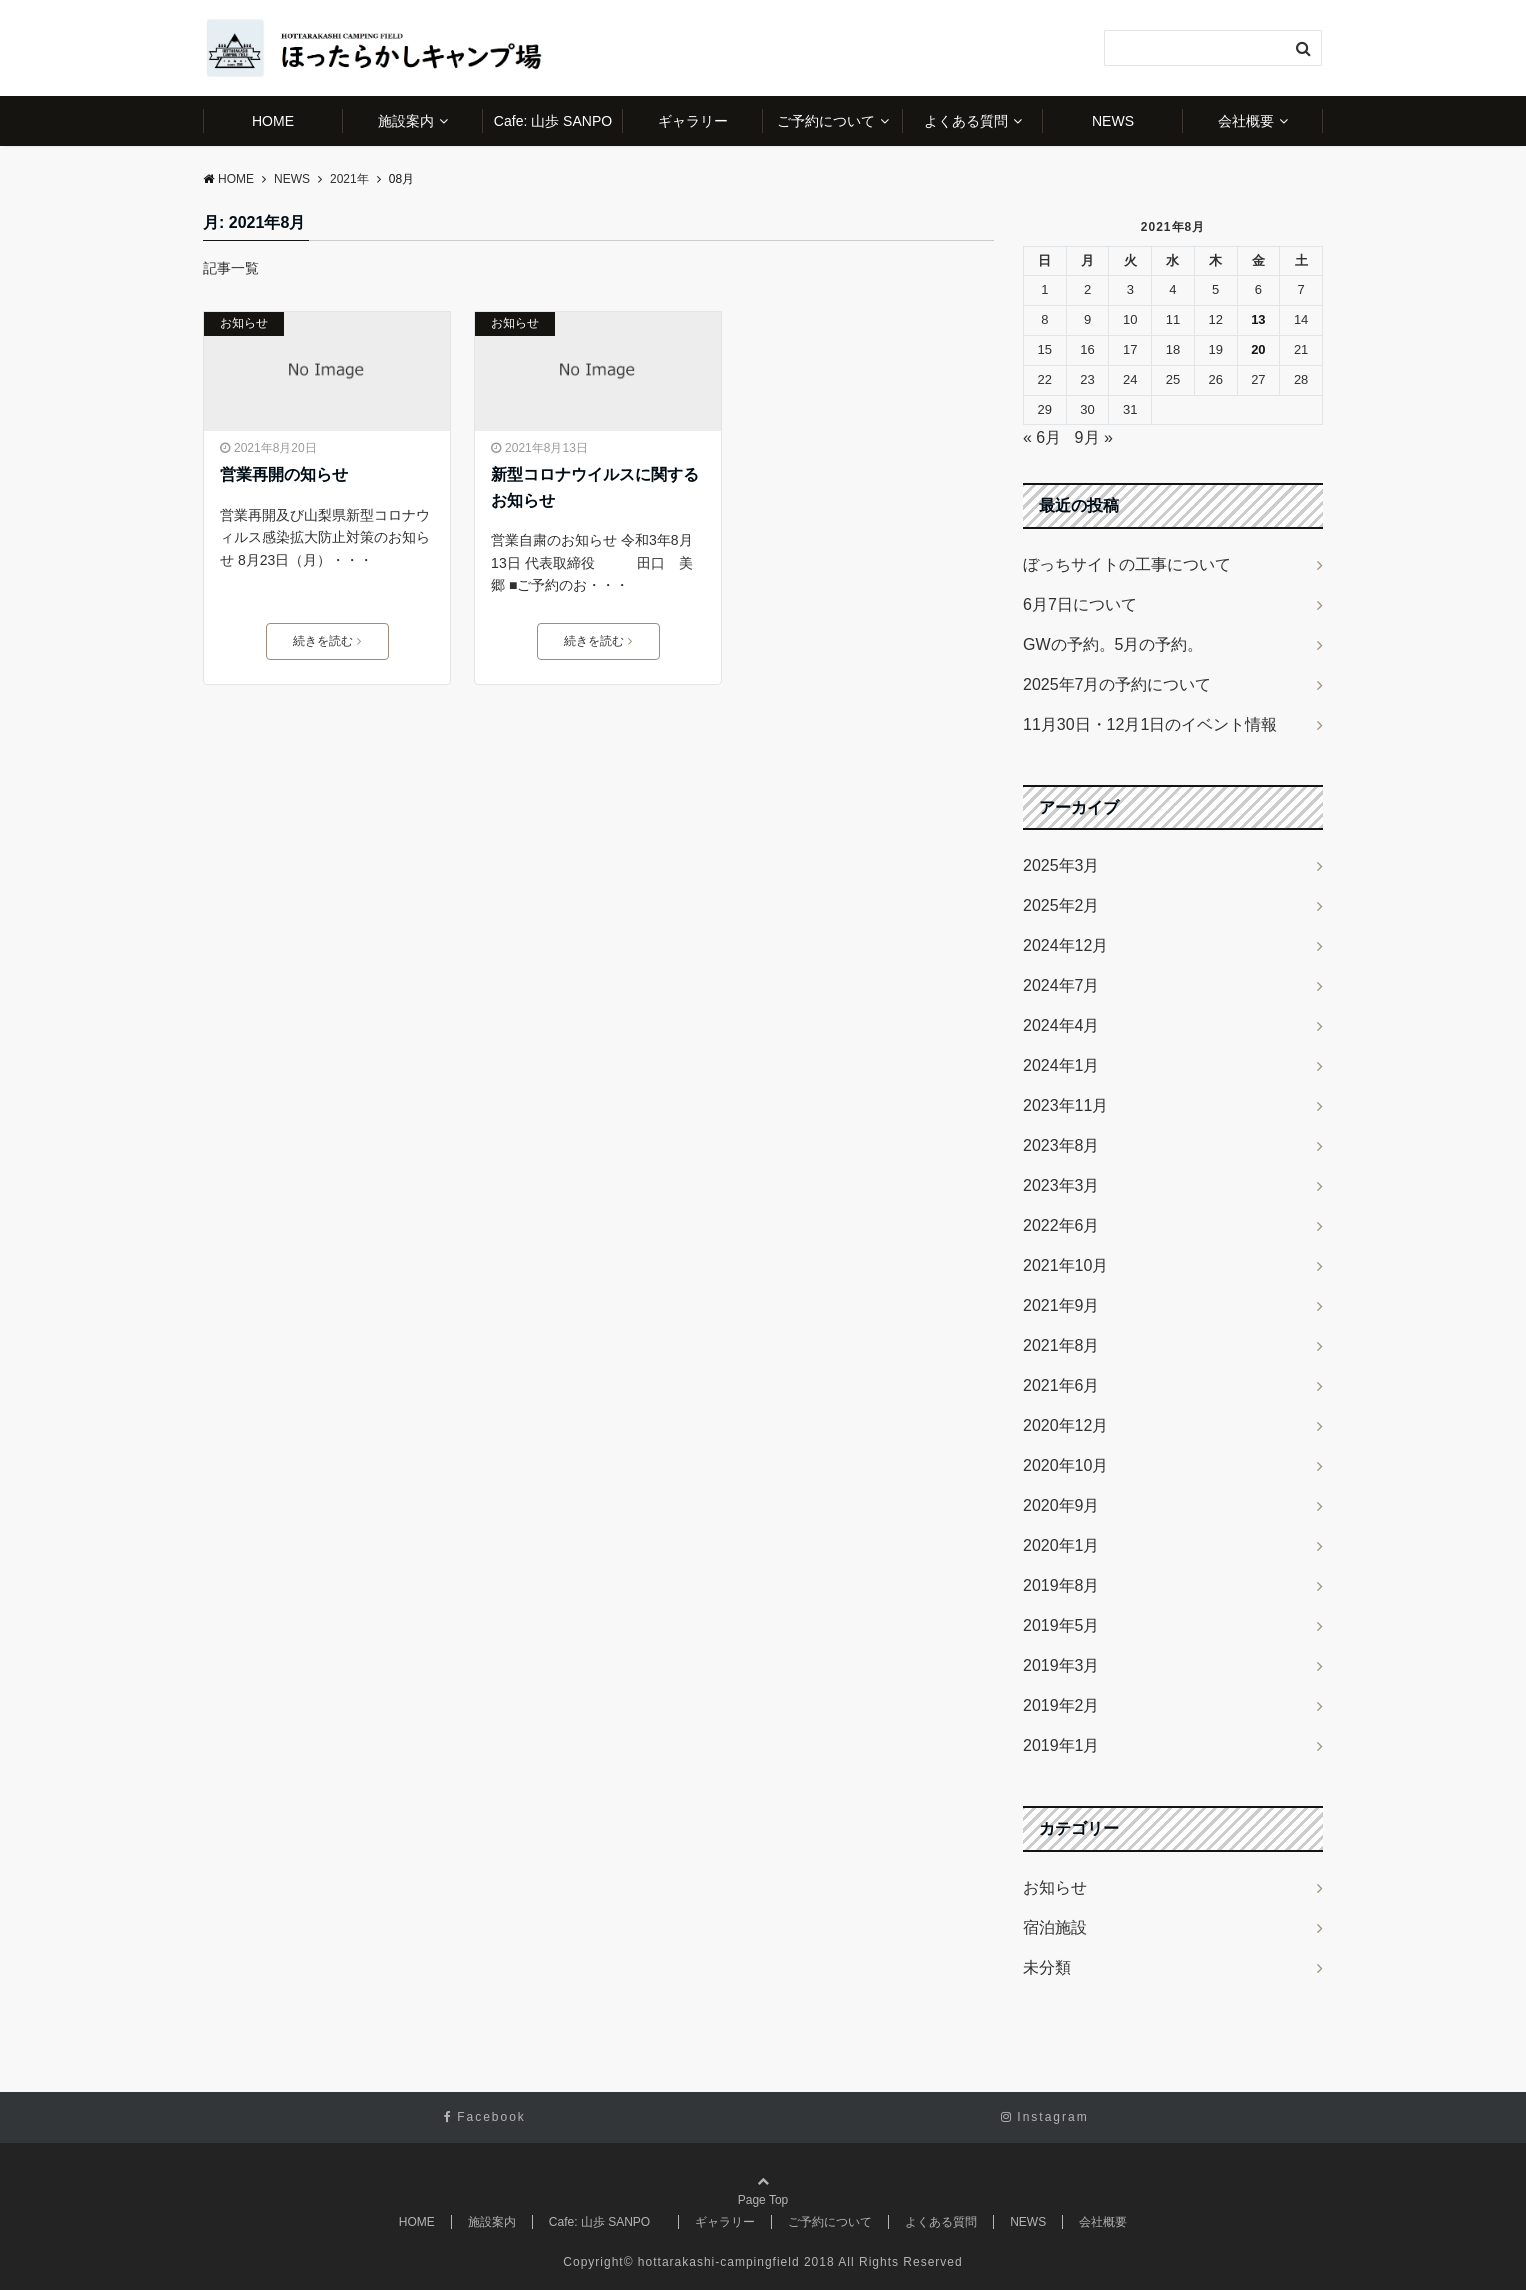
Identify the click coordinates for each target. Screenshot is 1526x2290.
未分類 (1047, 1967)
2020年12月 (1065, 1425)
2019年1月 (1061, 1745)
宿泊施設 (1055, 1927)
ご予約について (826, 121)
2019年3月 (1061, 1665)
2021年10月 (1065, 1265)
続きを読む (327, 641)
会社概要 (1246, 121)
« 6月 (1042, 437)
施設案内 (406, 121)
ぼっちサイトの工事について (1127, 564)
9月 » (1094, 437)
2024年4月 (1061, 1025)
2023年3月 (1061, 1185)
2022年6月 (1061, 1225)
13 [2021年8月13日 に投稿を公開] (1258, 319)
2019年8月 (1061, 1585)
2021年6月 (1061, 1385)
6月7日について (1080, 604)
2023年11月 (1065, 1105)
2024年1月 (1061, 1065)
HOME (273, 121)
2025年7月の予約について (1117, 684)
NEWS (1113, 121)
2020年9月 (1061, 1505)
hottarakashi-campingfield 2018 (736, 2262)
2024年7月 (1061, 985)
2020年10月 (1065, 1465)
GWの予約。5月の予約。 (1113, 644)
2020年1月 (1061, 1545)
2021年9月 (1061, 1305)
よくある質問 (966, 121)
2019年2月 (1061, 1705)
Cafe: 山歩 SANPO (558, 121)
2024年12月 (1065, 945)
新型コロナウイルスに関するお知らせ (595, 487)
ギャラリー (693, 121)
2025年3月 (1061, 865)
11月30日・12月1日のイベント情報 (1150, 724)
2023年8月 (1061, 1145)
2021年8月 (1061, 1345)
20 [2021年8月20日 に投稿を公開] (1258, 349)
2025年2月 (1061, 905)
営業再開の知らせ (284, 474)
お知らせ (244, 323)
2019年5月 (1061, 1625)
